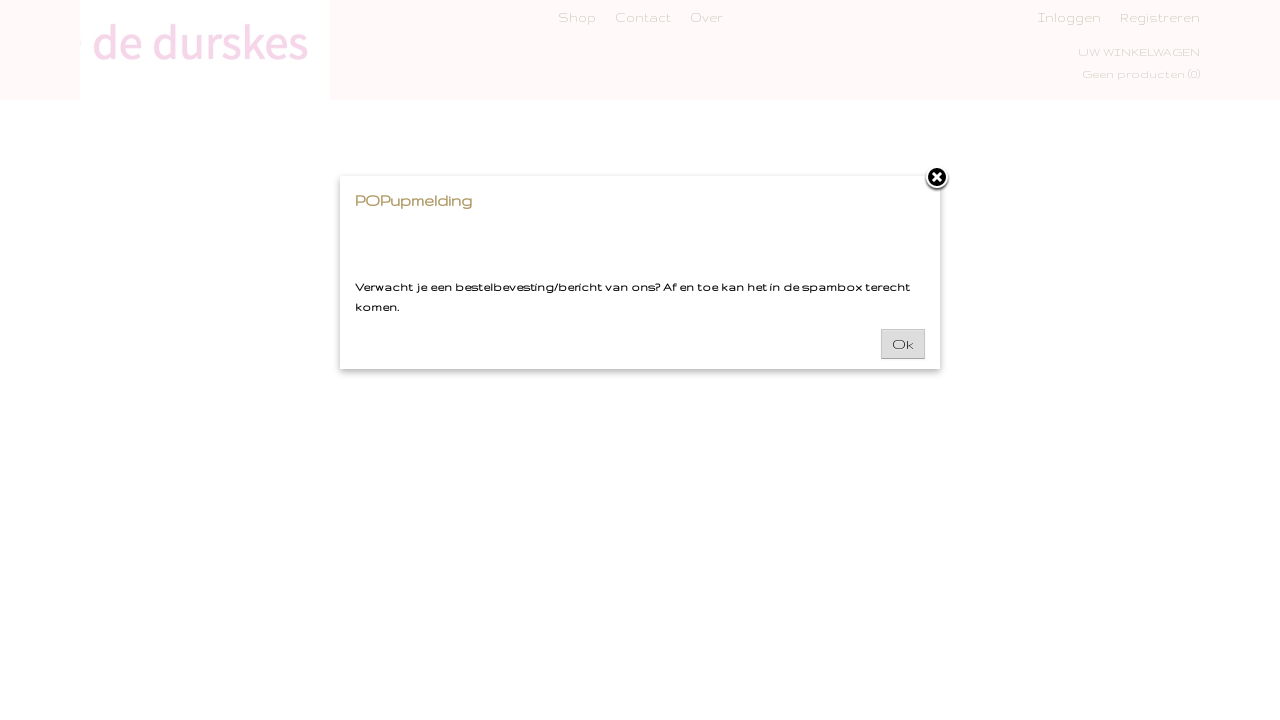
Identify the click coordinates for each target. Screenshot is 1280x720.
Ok (903, 344)
